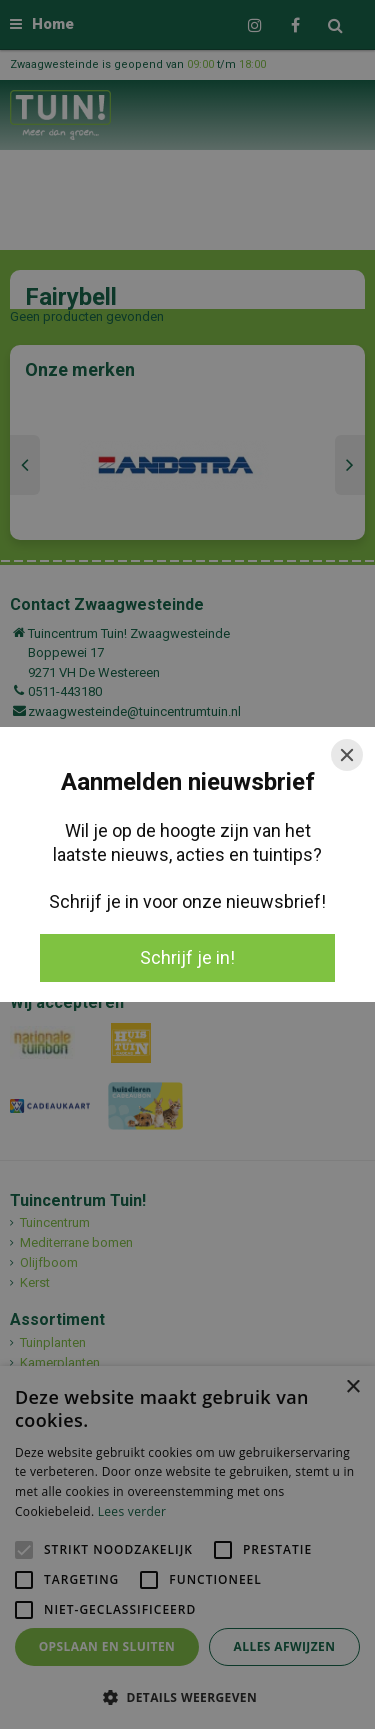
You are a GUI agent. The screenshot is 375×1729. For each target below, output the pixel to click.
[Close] (347, 755)
